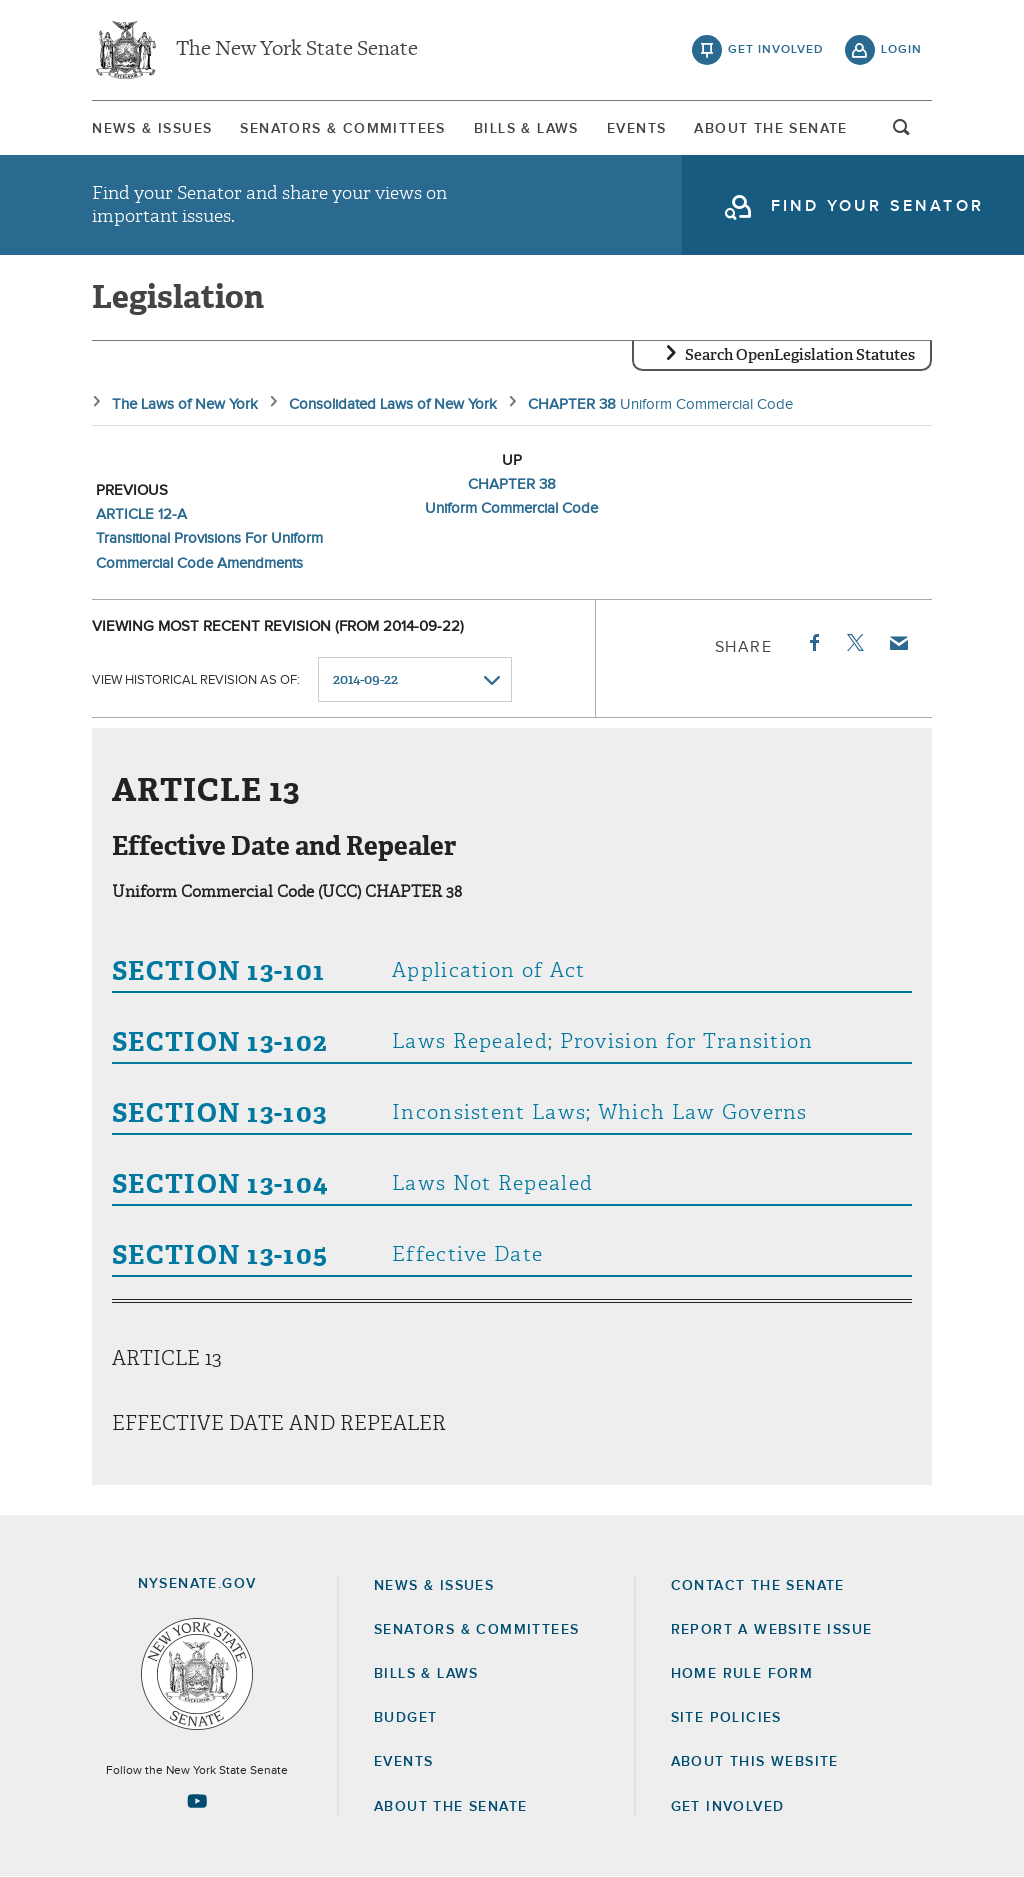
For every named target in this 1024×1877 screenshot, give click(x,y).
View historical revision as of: (196, 680)
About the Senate (450, 1807)
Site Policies (726, 1718)
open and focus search (902, 133)
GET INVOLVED (728, 1807)
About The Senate (770, 129)
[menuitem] (152, 128)
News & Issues (152, 129)
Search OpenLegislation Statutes (800, 355)
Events (636, 129)
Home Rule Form (742, 1674)
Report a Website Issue (772, 1630)
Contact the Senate (758, 1586)
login (901, 50)
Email (898, 643)
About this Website (755, 1762)
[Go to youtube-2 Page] (197, 1801)
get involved (776, 50)
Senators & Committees (342, 129)
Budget (405, 1718)
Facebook (813, 643)
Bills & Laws (526, 129)
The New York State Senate (297, 50)
